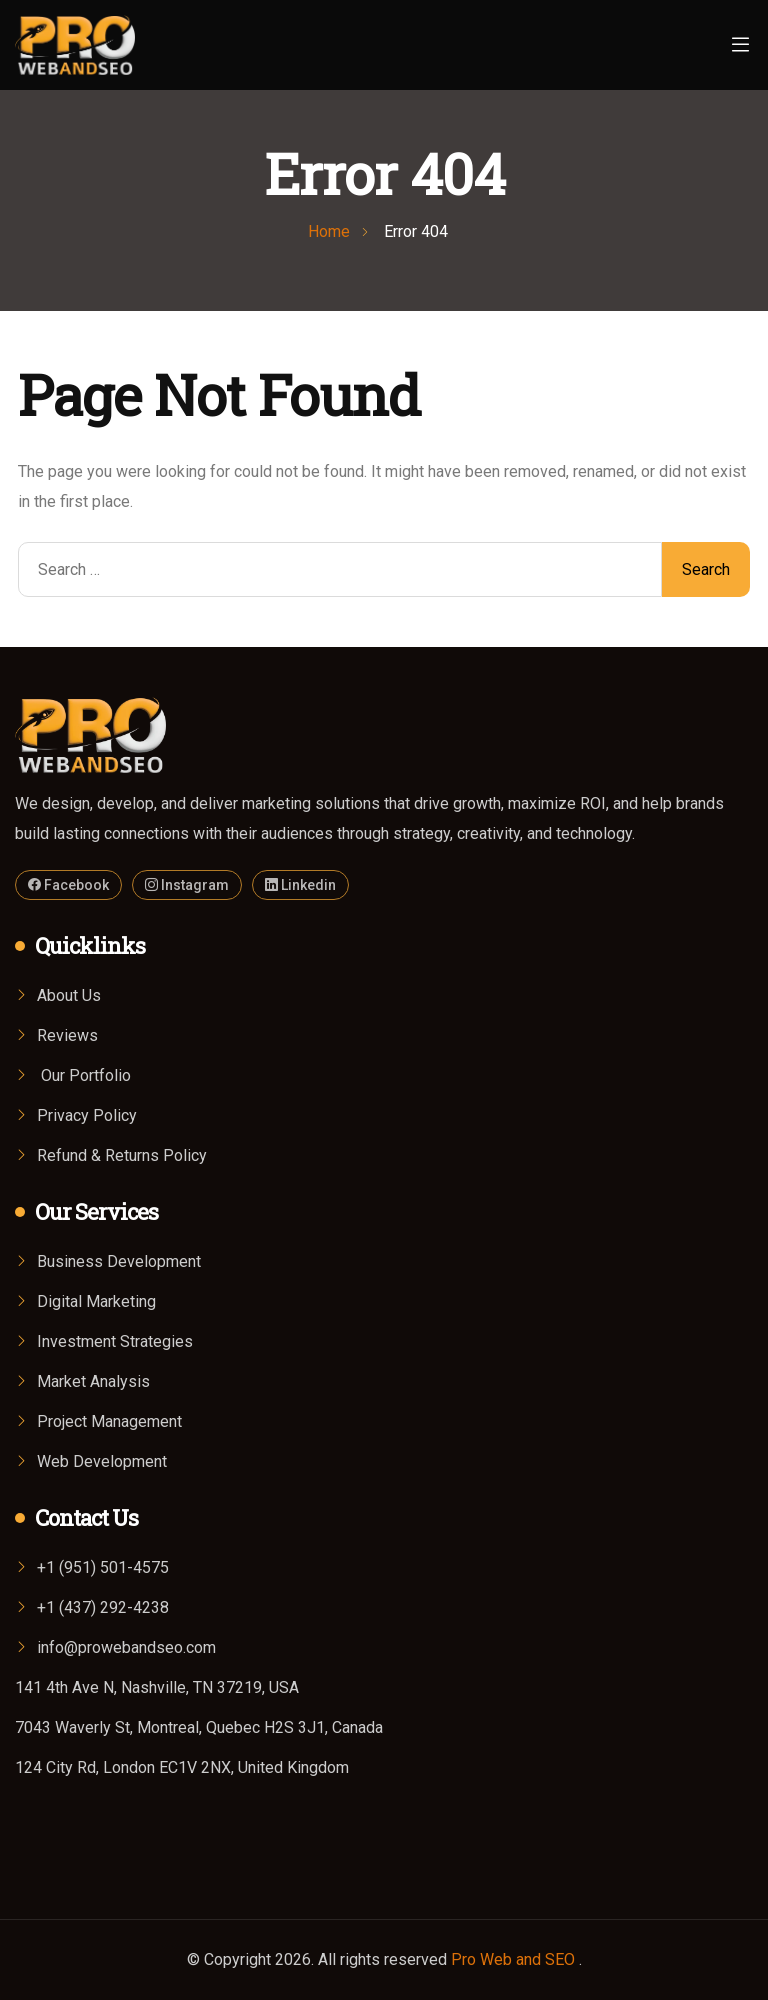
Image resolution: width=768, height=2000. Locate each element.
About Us (69, 995)
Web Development (102, 1461)
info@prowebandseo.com (126, 1647)
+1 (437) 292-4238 (103, 1607)
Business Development (119, 1261)
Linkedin (300, 885)
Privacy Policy (87, 1115)
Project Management (109, 1421)
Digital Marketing (96, 1301)
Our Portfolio (84, 1075)
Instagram (187, 885)
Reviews (67, 1035)
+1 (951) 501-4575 (103, 1567)
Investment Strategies (115, 1341)
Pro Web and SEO (515, 1959)
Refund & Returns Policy (122, 1155)
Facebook (68, 885)
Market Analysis (93, 1381)
